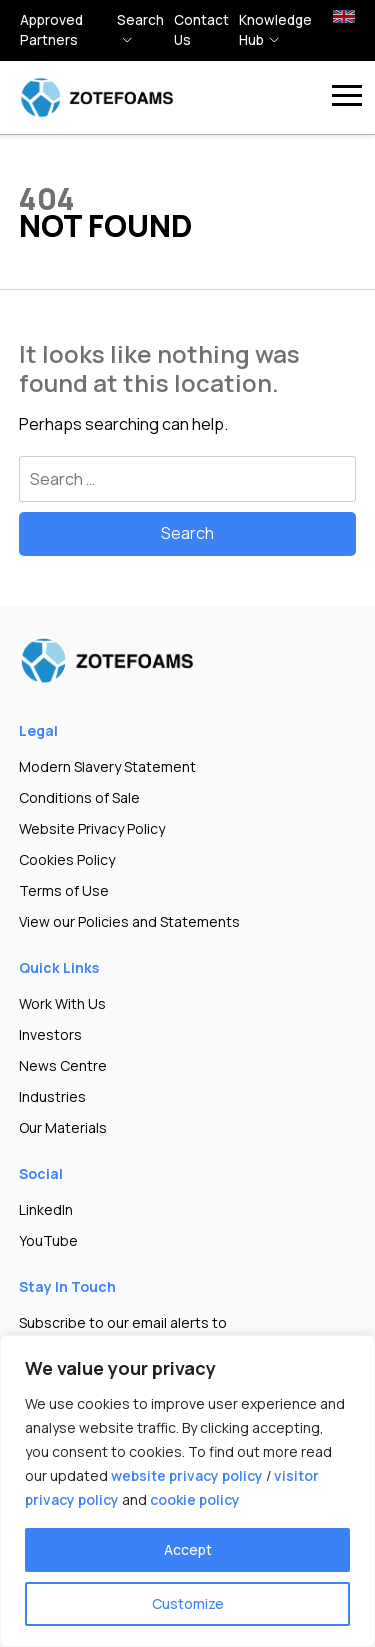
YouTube (48, 1240)
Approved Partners (51, 30)
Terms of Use (64, 890)
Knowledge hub (275, 30)
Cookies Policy (67, 859)
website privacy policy (187, 1475)
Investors (50, 1034)
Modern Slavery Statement (107, 766)
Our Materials (63, 1127)
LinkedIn (46, 1209)
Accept (188, 1549)
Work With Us (62, 1003)
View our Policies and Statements (129, 921)
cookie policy (195, 1499)
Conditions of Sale (79, 797)
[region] (187, 1491)
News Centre (63, 1065)
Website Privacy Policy (92, 828)
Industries (52, 1096)
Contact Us (201, 30)
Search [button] (140, 20)
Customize (188, 1603)
